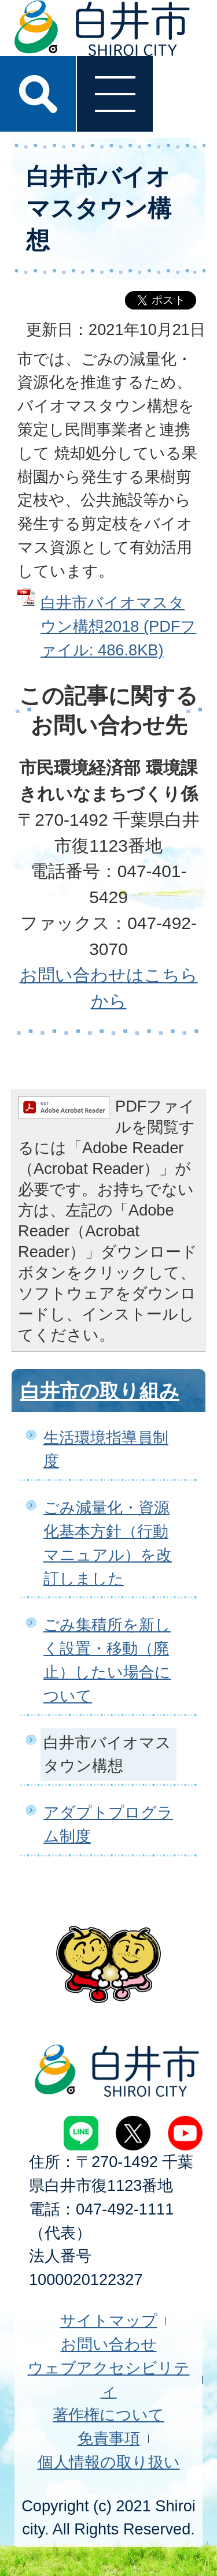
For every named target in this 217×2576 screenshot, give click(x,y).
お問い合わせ (109, 2344)
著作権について (108, 2415)
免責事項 (109, 2438)
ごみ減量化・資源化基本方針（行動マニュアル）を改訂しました (107, 1542)
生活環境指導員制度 (105, 1449)
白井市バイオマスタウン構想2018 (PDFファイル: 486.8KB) (118, 626)
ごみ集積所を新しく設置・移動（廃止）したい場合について (107, 1660)
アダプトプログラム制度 (108, 1824)
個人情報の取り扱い (109, 2462)
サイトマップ (108, 2320)
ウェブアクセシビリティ (109, 2379)
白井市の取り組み (99, 1391)
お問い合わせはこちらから (109, 988)
